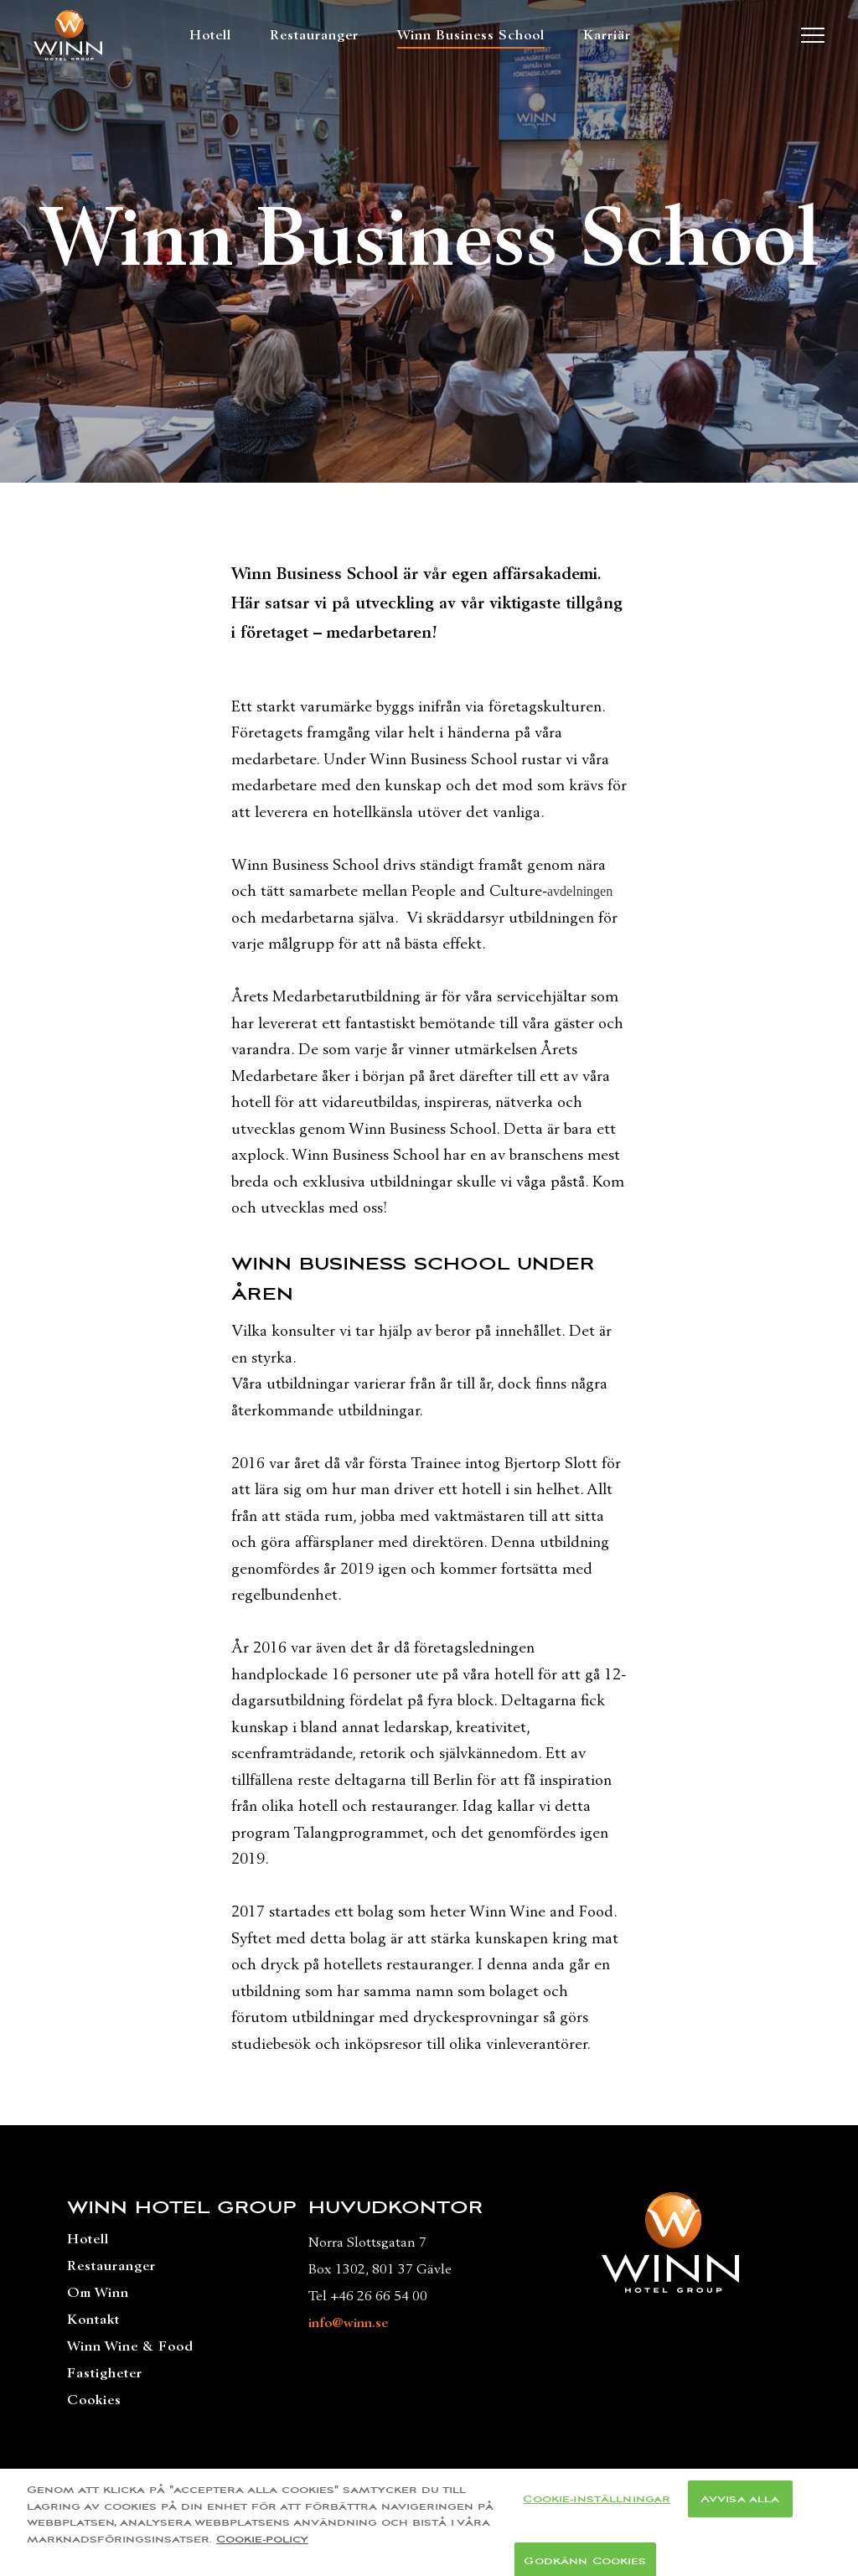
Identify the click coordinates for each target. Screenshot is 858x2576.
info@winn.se (348, 2323)
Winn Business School (471, 35)
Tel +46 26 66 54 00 (367, 2296)
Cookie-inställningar (596, 2506)
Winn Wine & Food (130, 2346)
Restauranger (314, 35)
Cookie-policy (262, 2546)
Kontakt (93, 2319)
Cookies (94, 2400)
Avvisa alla (740, 2506)
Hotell (210, 35)
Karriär (607, 35)
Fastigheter (104, 2373)
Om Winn (98, 2292)
